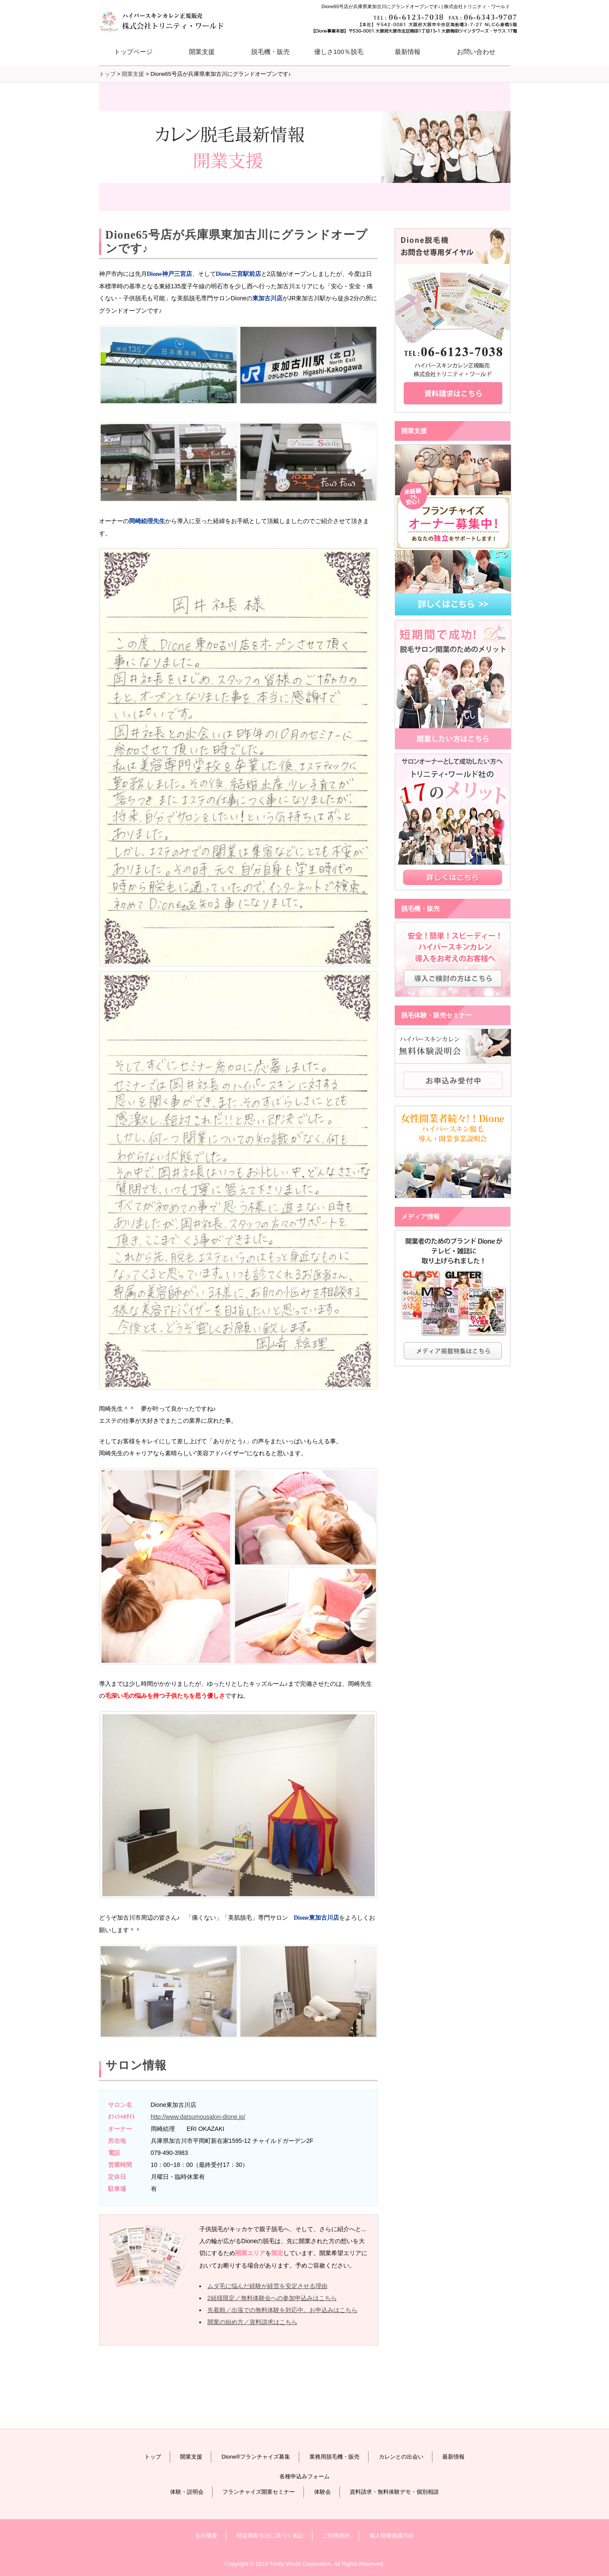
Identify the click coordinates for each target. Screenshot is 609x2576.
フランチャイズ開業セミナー (258, 2492)
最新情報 (407, 51)
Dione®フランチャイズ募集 (256, 2456)
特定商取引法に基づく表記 (270, 2535)
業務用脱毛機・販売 (334, 2456)
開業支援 (191, 2456)
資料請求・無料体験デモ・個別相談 (394, 2492)
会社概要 (206, 2535)
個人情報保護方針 (391, 2535)
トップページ (133, 51)
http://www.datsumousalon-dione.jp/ (198, 2116)
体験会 (322, 2492)
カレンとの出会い (401, 2456)
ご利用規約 (336, 2535)
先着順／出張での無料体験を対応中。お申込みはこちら (282, 2310)
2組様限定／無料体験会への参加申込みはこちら (272, 2298)
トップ (152, 2456)
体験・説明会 (187, 2492)
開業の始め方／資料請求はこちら (252, 2322)
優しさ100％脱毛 (338, 51)
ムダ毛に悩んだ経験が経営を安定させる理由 (267, 2286)
